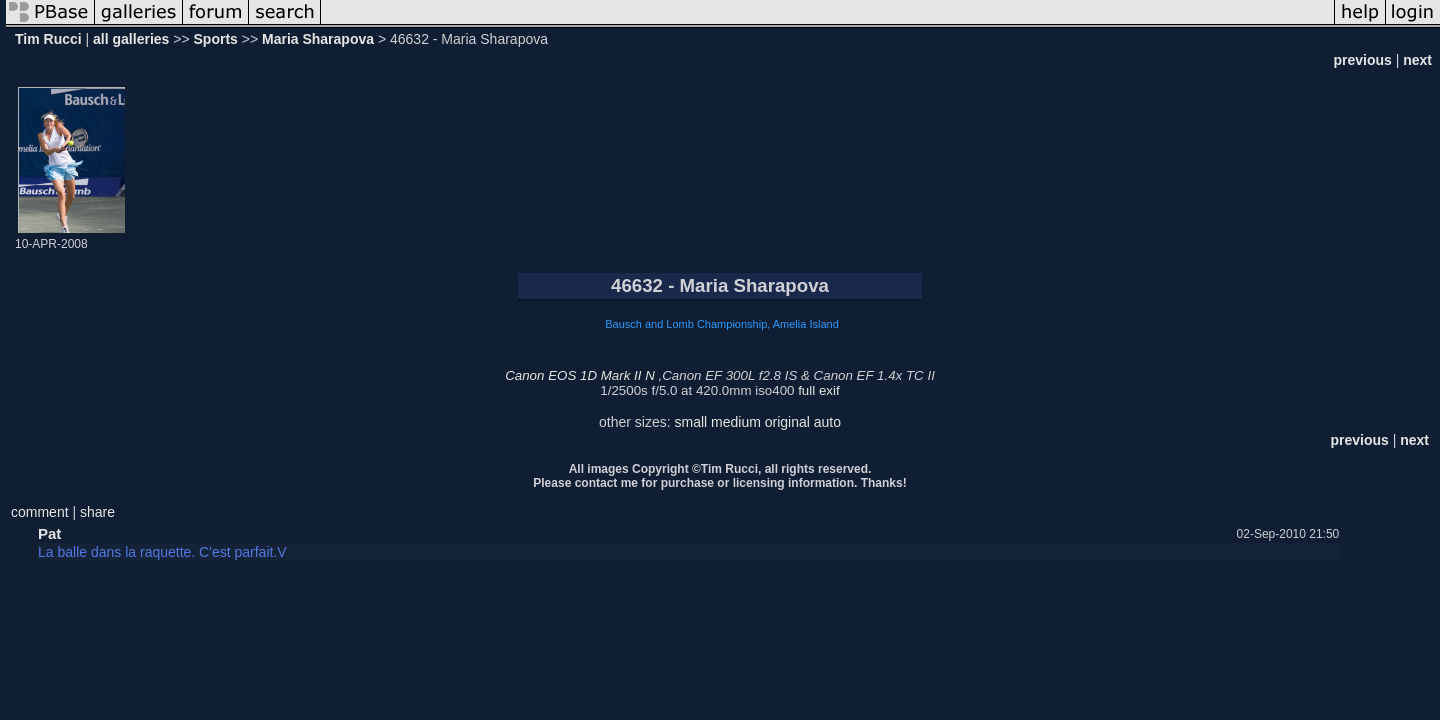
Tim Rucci (48, 39)
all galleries (131, 39)
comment (40, 512)
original (787, 422)
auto (827, 422)
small (690, 422)
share (97, 512)
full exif (818, 390)
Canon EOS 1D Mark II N (580, 375)
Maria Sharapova (318, 39)
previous (1362, 60)
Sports (216, 39)
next (1417, 60)
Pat (49, 533)
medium (736, 422)
